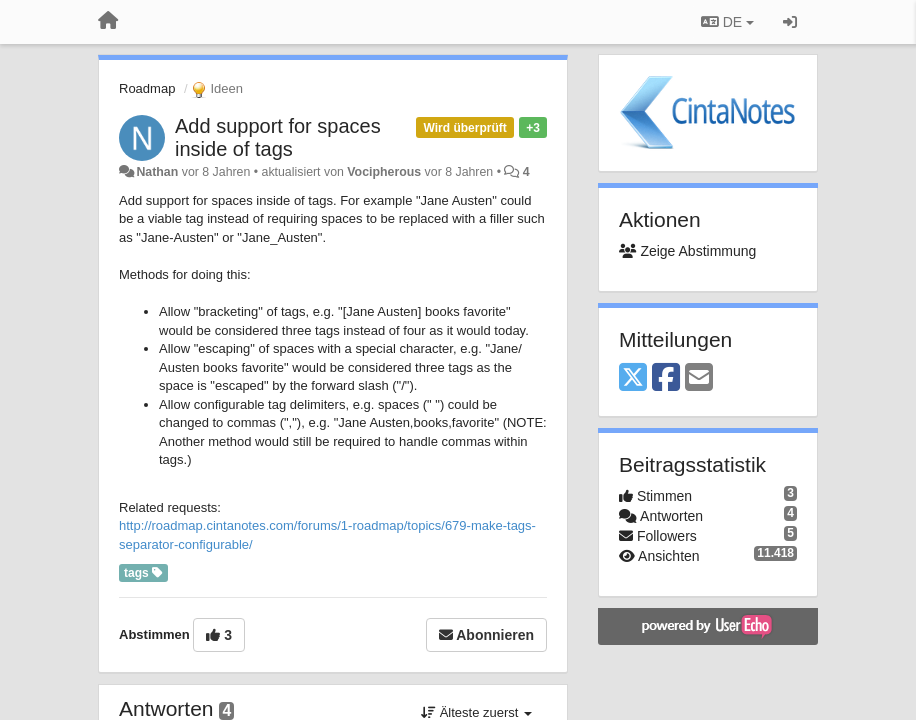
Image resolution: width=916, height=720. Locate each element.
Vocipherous (384, 172)
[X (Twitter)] (633, 378)
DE (727, 22)
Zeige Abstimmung (687, 251)
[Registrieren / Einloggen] (790, 22)
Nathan (157, 172)
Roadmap (147, 88)
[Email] (699, 378)
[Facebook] (666, 378)
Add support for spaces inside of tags (278, 137)
